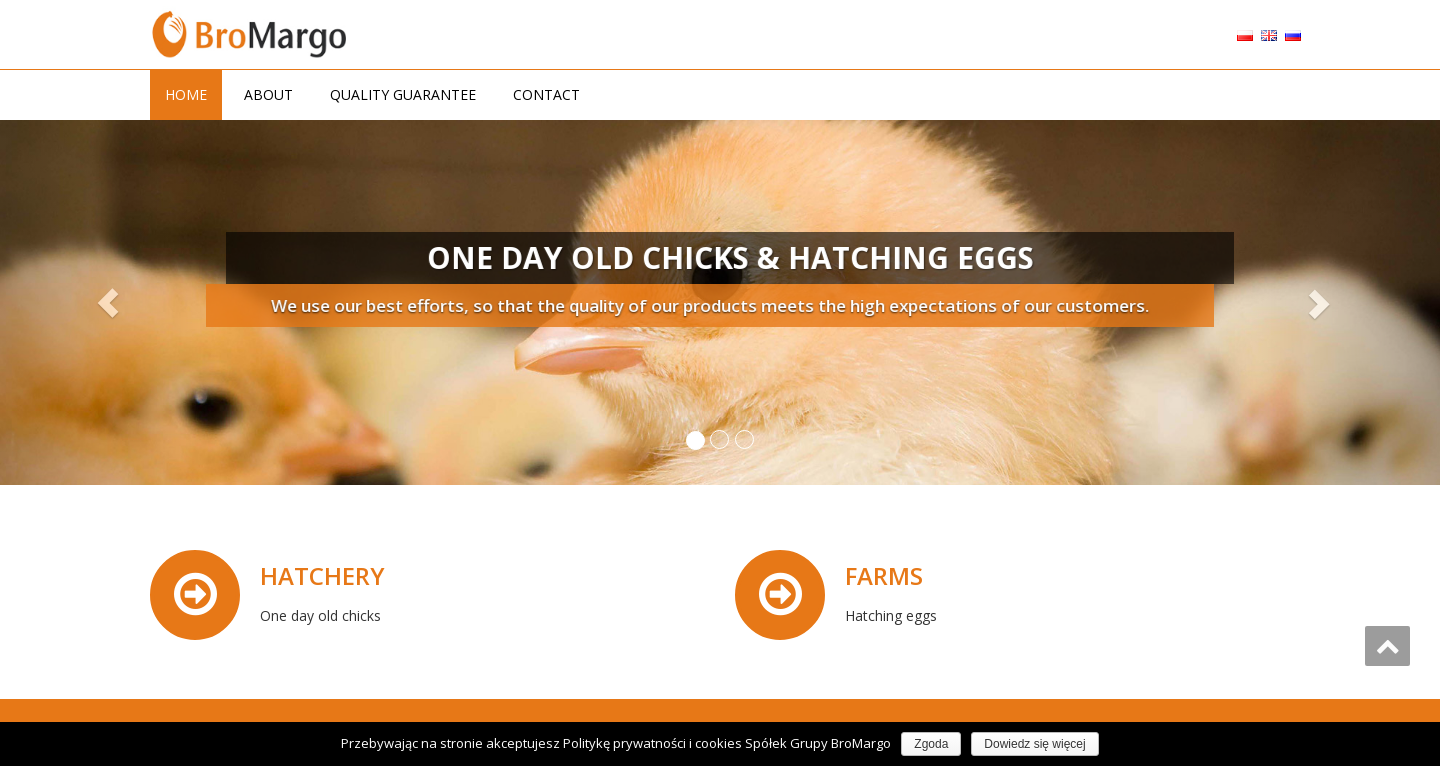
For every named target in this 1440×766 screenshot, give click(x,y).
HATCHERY (323, 575)
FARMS (885, 575)
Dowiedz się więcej (1034, 744)
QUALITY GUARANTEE (403, 94)
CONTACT (546, 94)
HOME (186, 94)
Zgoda (931, 744)
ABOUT (268, 94)
